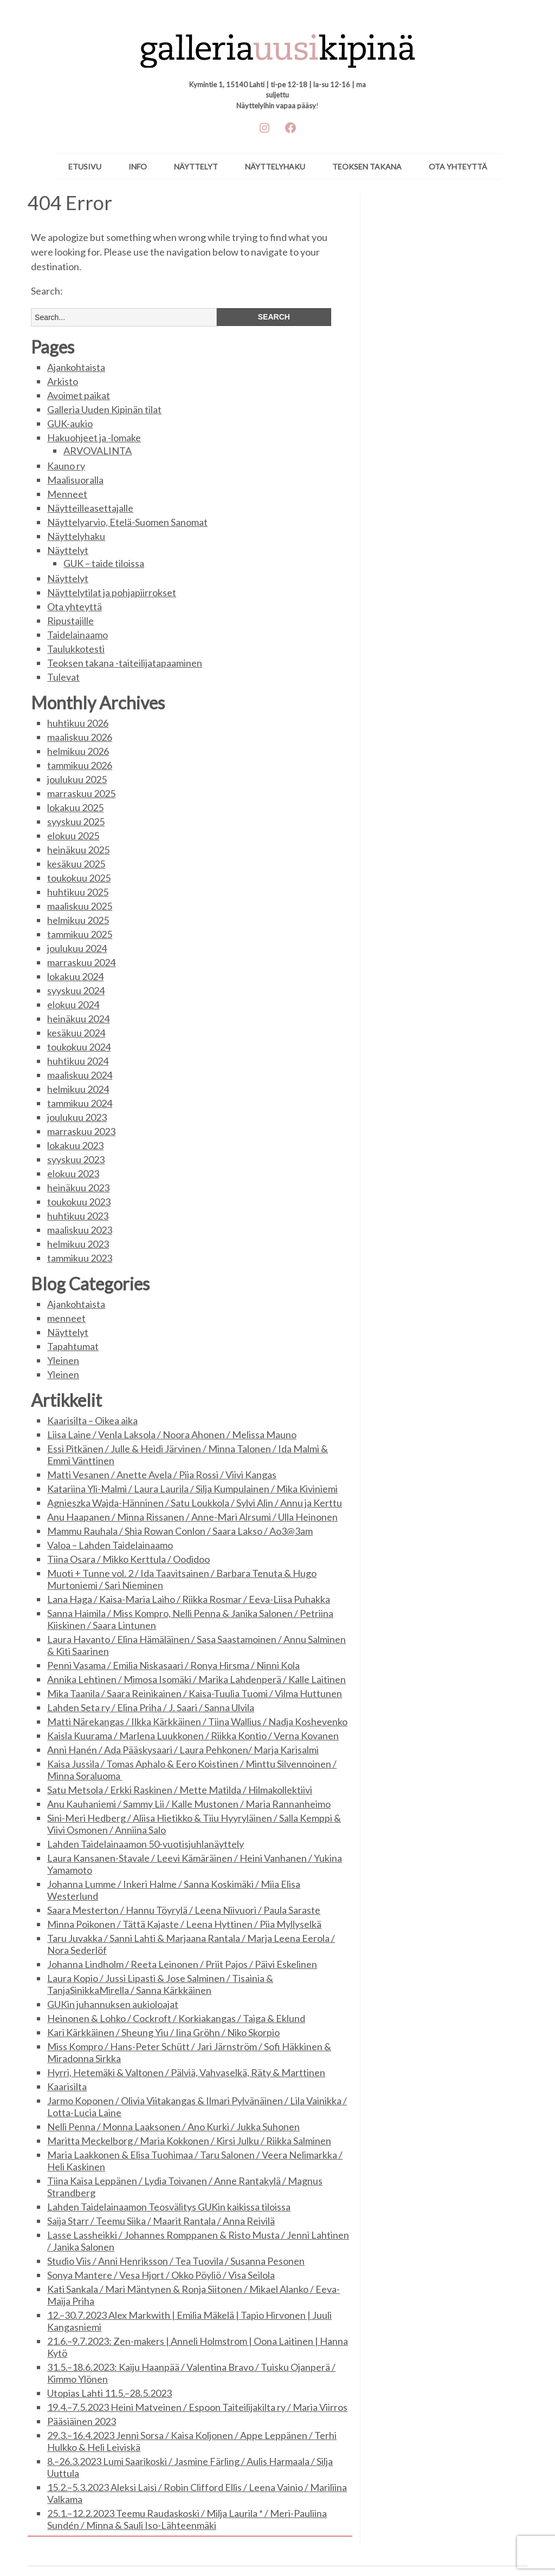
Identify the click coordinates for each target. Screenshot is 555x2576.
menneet (66, 1318)
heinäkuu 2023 (78, 1188)
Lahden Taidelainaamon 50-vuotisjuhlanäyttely (145, 1844)
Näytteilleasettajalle (90, 508)
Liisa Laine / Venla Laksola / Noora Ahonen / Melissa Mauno (171, 1434)
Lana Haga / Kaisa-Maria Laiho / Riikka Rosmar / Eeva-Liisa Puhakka (188, 1599)
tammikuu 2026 (79, 765)
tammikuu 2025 (79, 934)
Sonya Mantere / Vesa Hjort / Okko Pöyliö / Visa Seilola (161, 2275)
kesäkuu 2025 (76, 864)
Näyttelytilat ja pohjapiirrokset (111, 592)
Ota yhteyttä (458, 166)
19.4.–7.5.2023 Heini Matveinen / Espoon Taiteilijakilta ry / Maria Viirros (197, 2407)
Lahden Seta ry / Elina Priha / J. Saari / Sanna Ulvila (150, 1707)
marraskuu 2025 (81, 793)
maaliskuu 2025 (79, 906)
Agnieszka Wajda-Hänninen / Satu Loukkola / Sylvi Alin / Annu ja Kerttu (194, 1503)
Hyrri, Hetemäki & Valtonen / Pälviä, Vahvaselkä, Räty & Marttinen (186, 2072)
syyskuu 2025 (76, 821)
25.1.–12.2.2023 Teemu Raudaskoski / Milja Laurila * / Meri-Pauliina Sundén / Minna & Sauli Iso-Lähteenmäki (187, 2519)
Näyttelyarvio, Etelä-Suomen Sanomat (127, 522)
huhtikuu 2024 (77, 1061)
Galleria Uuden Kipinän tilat (104, 409)
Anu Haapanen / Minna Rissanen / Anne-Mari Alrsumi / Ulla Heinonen (192, 1517)
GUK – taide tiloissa (103, 563)
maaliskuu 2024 (79, 1075)
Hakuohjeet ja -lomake (94, 438)
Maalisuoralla (75, 480)
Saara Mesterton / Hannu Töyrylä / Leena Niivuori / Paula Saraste (183, 1910)
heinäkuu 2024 (78, 1019)
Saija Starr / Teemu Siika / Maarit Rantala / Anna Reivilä (161, 2221)
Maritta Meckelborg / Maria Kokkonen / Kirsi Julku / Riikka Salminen (189, 2141)
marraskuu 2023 (81, 1131)
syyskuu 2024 (76, 990)
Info (137, 166)
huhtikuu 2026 (77, 723)
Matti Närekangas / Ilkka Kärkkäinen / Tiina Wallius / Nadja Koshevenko (197, 1721)
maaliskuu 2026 (79, 737)
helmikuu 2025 (78, 920)
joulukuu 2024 (77, 948)
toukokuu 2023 (79, 1202)
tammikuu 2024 (79, 1103)
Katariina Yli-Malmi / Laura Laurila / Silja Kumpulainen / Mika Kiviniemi (192, 1489)
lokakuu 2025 (75, 807)
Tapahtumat (73, 1346)
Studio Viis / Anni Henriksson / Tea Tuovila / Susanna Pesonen (176, 2261)
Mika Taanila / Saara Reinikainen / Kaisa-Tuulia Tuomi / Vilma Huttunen (194, 1693)
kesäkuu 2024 (76, 1033)
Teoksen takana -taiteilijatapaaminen (124, 663)
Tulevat (63, 677)
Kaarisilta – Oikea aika (92, 1420)
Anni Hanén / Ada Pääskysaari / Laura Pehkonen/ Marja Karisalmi (183, 1750)
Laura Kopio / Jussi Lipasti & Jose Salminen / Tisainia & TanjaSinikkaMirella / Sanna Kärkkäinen (160, 1984)
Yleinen (63, 1360)
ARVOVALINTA (97, 450)
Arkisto (62, 381)
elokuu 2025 (73, 836)
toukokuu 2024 (79, 1047)
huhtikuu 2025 (77, 892)
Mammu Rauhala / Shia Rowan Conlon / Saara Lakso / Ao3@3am (180, 1531)
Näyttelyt (196, 166)
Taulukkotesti (76, 649)
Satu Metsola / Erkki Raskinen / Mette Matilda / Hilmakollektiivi (179, 1790)
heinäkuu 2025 (78, 850)
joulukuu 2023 (77, 1117)
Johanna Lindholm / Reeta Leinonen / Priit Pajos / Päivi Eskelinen (182, 1964)
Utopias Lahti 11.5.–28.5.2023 (109, 2393)
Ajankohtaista (76, 367)
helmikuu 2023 (78, 1244)
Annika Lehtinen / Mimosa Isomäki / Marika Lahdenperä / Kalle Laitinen (196, 1679)
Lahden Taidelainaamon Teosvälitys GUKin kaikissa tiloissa (169, 2207)
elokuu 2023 (73, 1173)
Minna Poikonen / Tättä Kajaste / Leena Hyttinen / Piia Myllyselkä (184, 1924)
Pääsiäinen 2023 (81, 2421)
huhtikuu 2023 (77, 1216)
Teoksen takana (367, 166)
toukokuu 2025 (79, 878)
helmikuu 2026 (78, 751)
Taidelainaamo (77, 635)
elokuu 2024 (73, 1004)
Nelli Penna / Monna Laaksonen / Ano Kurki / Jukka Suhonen (173, 2126)
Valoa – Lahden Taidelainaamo (110, 1545)
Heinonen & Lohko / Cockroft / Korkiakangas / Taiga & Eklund (176, 2018)
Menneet (67, 494)
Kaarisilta (67, 2086)
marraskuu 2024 (81, 962)
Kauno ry (66, 466)
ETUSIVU (84, 166)
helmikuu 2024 (78, 1089)
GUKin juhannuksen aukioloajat (112, 2004)
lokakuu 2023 (75, 1145)
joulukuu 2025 (77, 779)
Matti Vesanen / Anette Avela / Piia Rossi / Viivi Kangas (161, 1475)
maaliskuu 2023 (79, 1230)
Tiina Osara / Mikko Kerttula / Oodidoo (128, 1559)
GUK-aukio (70, 423)
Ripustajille (70, 621)
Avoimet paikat (78, 395)
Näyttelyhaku (275, 166)
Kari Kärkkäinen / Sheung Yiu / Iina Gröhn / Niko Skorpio (163, 2032)
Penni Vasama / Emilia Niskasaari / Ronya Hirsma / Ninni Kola (173, 1665)
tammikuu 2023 (79, 1258)
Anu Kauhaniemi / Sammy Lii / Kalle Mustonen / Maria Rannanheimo (189, 1804)
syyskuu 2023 (76, 1159)
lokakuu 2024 (75, 976)
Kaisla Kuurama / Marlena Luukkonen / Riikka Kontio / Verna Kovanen (193, 1736)
